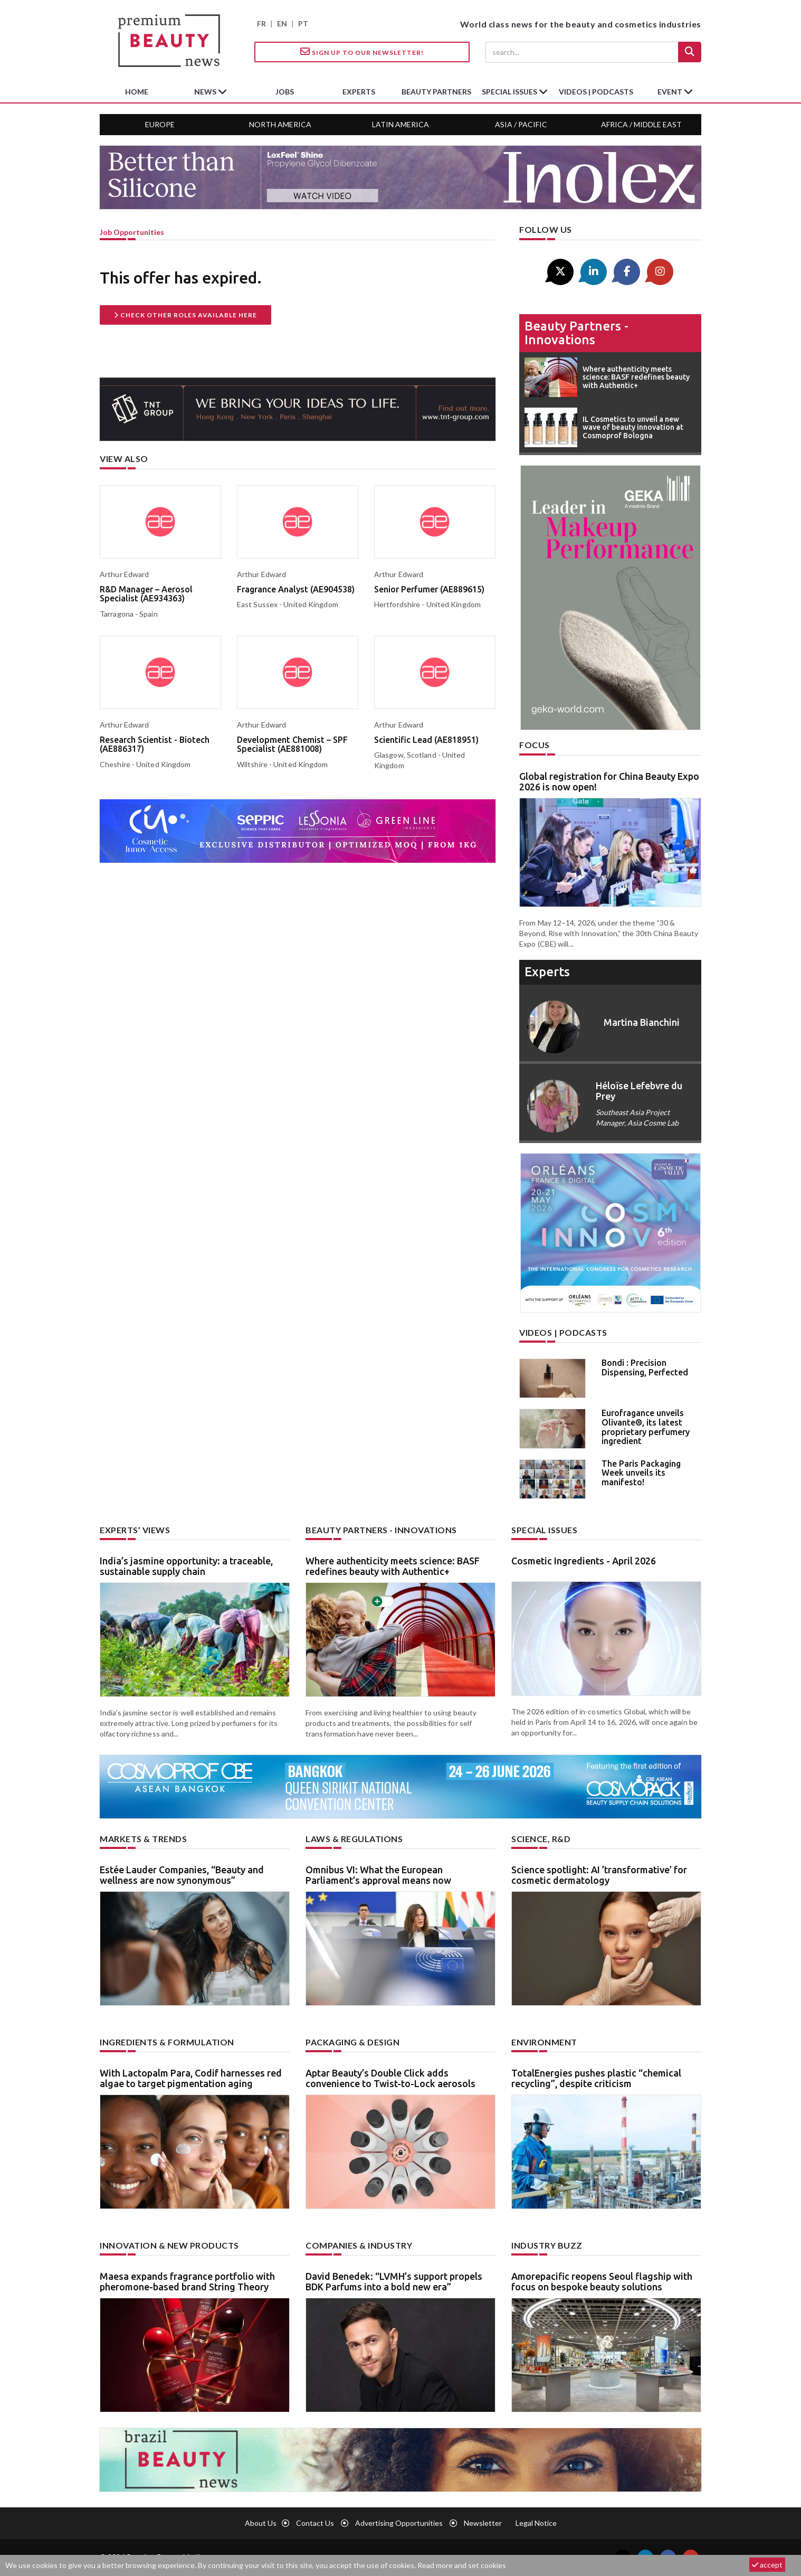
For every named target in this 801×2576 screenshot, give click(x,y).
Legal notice (536, 2522)
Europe (160, 124)
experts (358, 91)
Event (670, 91)
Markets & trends (143, 1839)
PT (303, 23)
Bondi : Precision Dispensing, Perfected (645, 1367)
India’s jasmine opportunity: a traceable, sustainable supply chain (186, 1566)
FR (261, 23)
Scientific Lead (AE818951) (426, 739)
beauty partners (436, 91)
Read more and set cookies (461, 2565)
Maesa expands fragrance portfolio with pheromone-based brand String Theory (187, 2281)
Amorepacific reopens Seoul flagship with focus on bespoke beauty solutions (601, 2281)
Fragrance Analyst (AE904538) (296, 589)
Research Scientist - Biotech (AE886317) (154, 744)
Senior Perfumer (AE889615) (429, 589)
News (206, 91)
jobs (284, 91)
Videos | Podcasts (596, 91)
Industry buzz (547, 2245)
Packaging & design (352, 2042)
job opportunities (132, 232)
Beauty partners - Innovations (576, 333)
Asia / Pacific (521, 124)
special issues (510, 91)
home (136, 91)
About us (260, 2522)
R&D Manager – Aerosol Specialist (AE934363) (146, 593)
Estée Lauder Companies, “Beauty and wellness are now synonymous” (182, 1874)
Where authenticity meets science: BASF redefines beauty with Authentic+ (393, 1566)
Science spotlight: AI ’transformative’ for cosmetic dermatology (599, 1874)
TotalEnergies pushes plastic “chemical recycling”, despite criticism (596, 2078)
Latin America (400, 124)
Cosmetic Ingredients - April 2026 (583, 1560)
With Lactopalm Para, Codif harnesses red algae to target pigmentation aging (191, 2078)
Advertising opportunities (399, 2522)
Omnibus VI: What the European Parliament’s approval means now (378, 1874)
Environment (544, 2042)
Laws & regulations (354, 1839)
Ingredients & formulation (167, 2042)
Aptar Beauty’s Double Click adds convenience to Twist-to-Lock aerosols (390, 2078)
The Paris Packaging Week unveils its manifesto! (641, 1473)
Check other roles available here (185, 315)
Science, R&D (540, 1839)
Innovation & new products (169, 2245)
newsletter (483, 2522)
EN (282, 23)
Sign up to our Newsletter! (362, 51)
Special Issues (544, 1530)
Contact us (315, 2522)
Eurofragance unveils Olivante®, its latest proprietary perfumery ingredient (646, 1427)
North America (280, 124)
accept (767, 2564)
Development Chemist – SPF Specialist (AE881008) (292, 744)
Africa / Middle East (641, 124)
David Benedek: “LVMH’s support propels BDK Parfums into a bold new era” (394, 2281)
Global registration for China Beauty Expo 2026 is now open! (609, 781)
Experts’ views (135, 1530)
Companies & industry (359, 2245)
